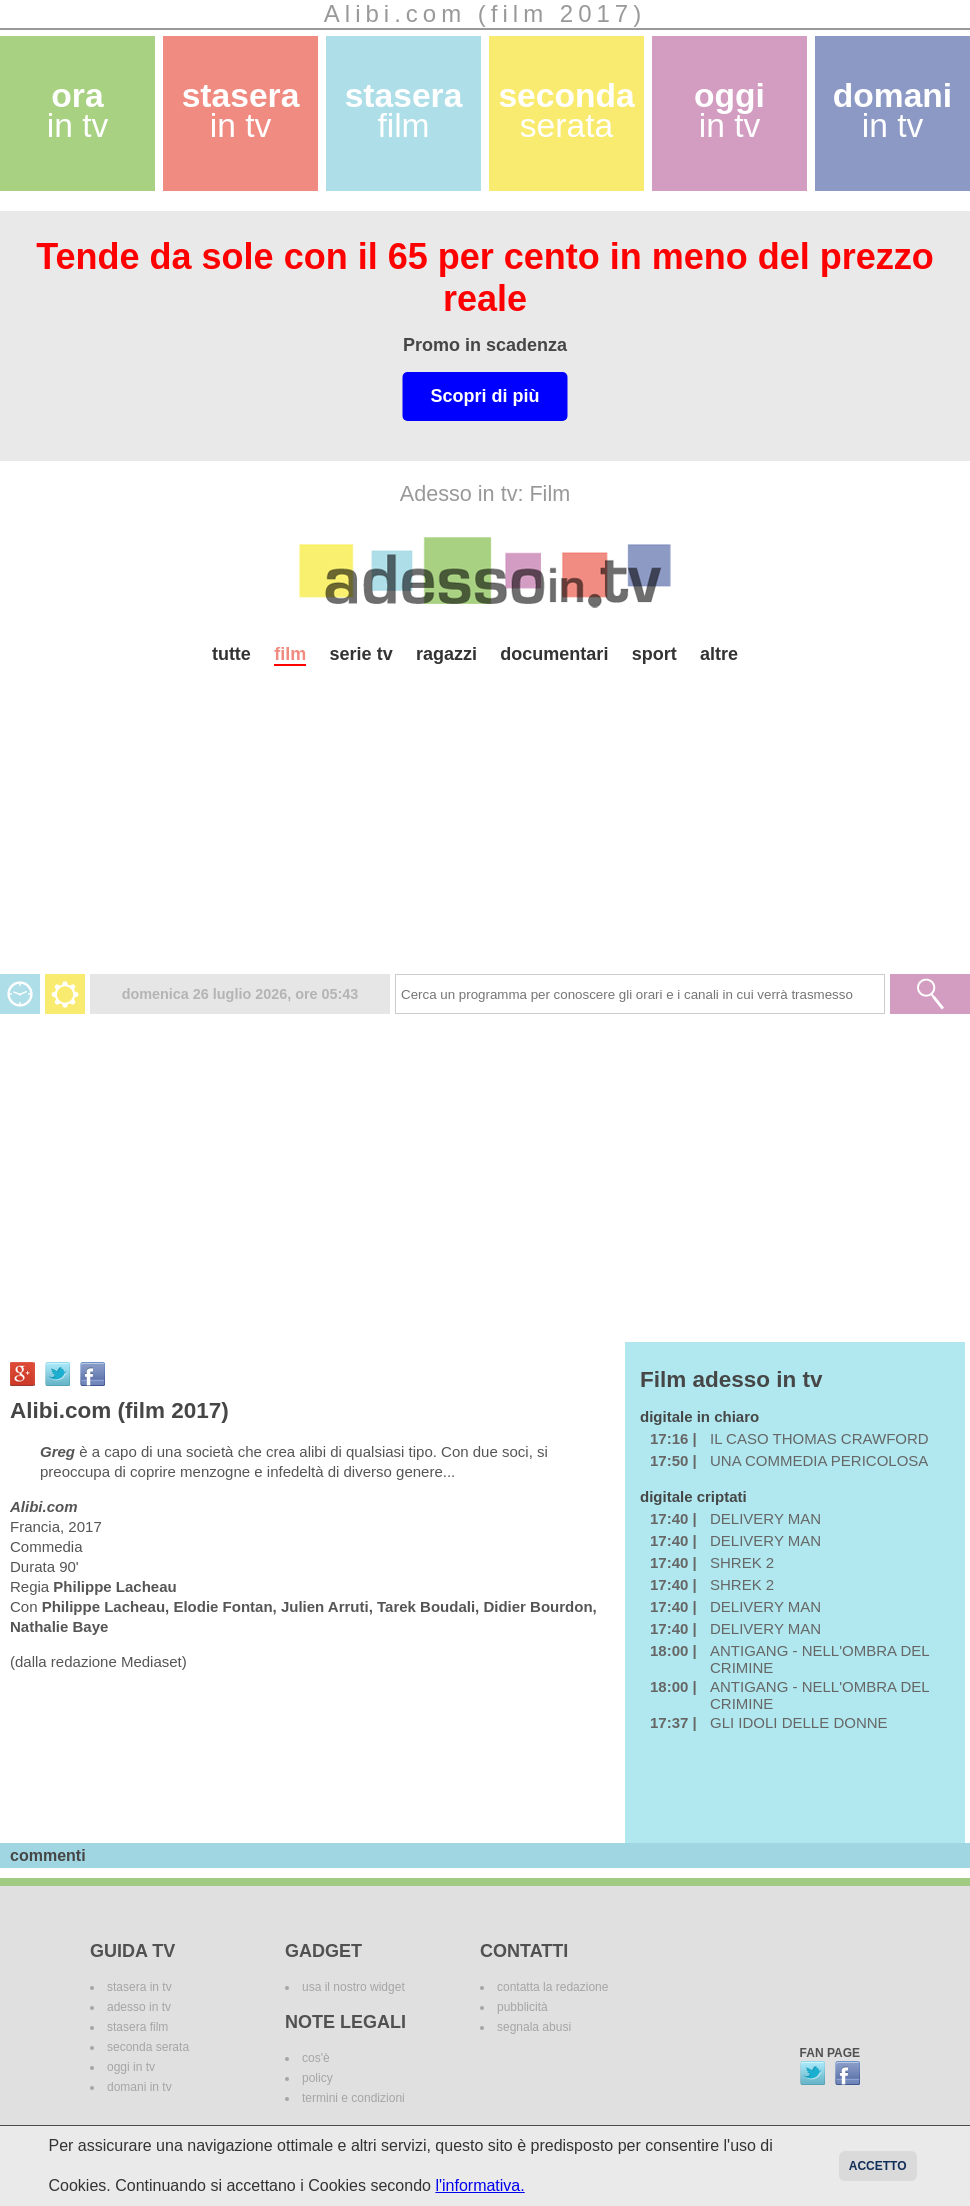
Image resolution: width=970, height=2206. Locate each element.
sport (654, 654)
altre (719, 654)
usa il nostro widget (353, 1987)
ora (78, 110)
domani (892, 110)
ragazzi (446, 654)
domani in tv (139, 2087)
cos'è (316, 2058)
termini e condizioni (353, 2098)
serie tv (361, 654)
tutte (231, 654)
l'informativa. (479, 2185)
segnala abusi (534, 2027)
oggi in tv (131, 2067)
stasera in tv (139, 1987)
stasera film (137, 2027)
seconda (566, 110)
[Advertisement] (485, 834)
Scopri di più (484, 396)
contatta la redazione (552, 1987)
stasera (241, 110)
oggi (729, 110)
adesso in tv (139, 2007)
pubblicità (522, 2007)
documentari (554, 654)
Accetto (878, 2166)
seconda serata (148, 2047)
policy (317, 2078)
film (290, 654)
